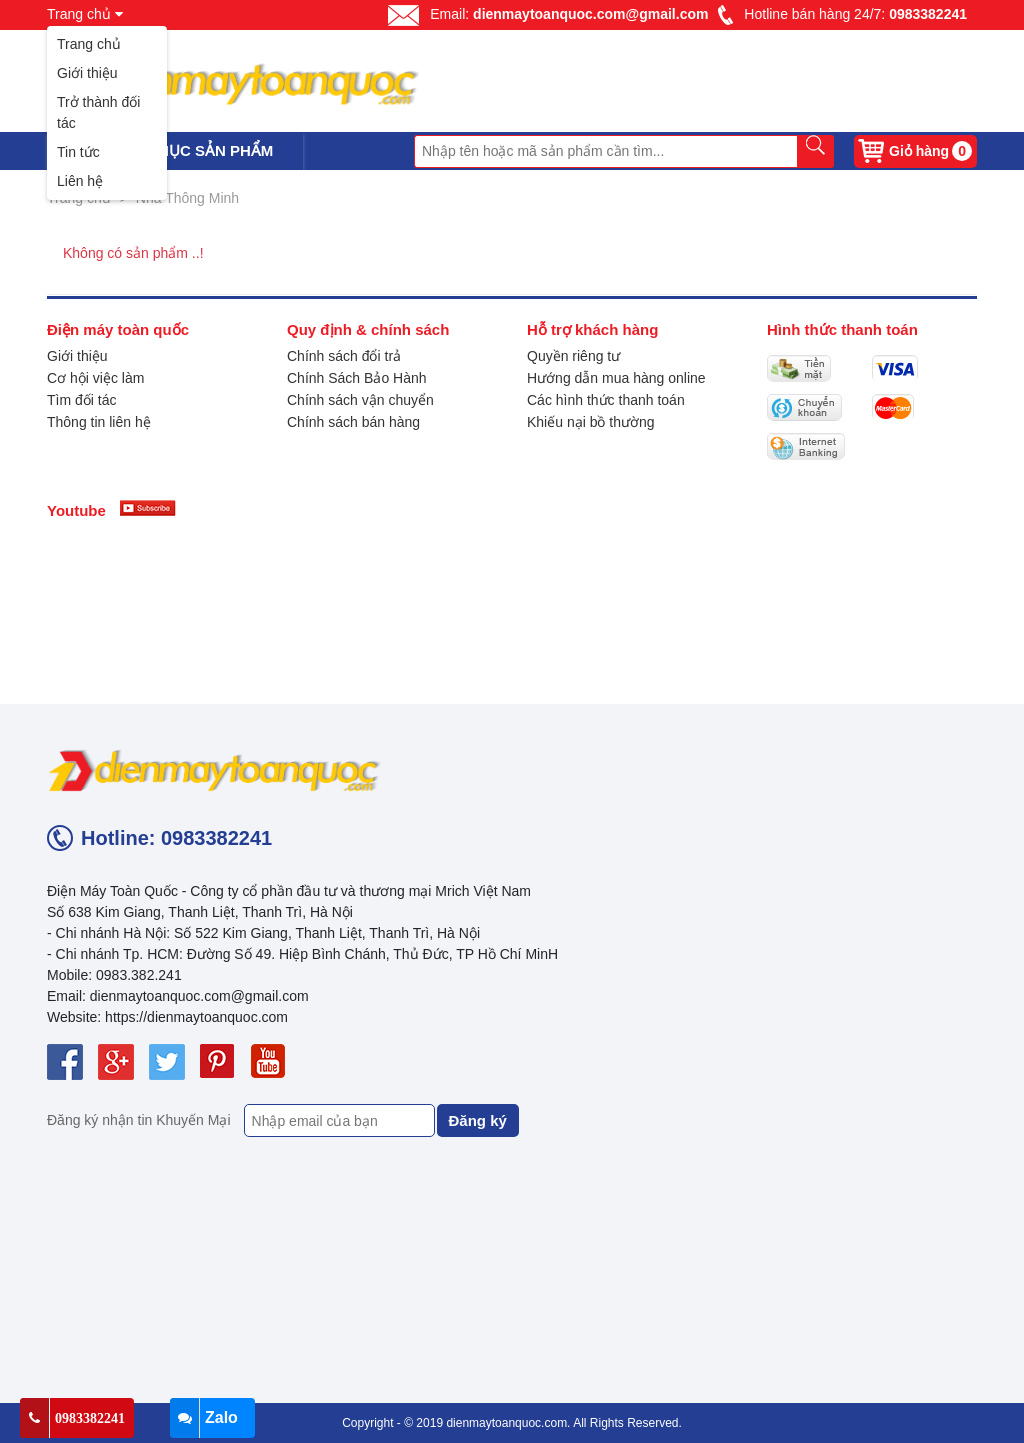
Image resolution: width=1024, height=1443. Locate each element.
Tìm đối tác (81, 400)
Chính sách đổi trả (344, 356)
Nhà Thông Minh (187, 198)
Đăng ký (478, 1120)
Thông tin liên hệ (99, 422)
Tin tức (78, 152)
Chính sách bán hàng (353, 422)
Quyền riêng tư (573, 356)
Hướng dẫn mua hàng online (616, 378)
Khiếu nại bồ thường (591, 422)
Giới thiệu (87, 73)
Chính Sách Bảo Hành (357, 378)
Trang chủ (89, 44)
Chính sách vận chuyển (360, 400)
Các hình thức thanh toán (606, 400)
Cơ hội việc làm (95, 378)
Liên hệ (80, 181)
